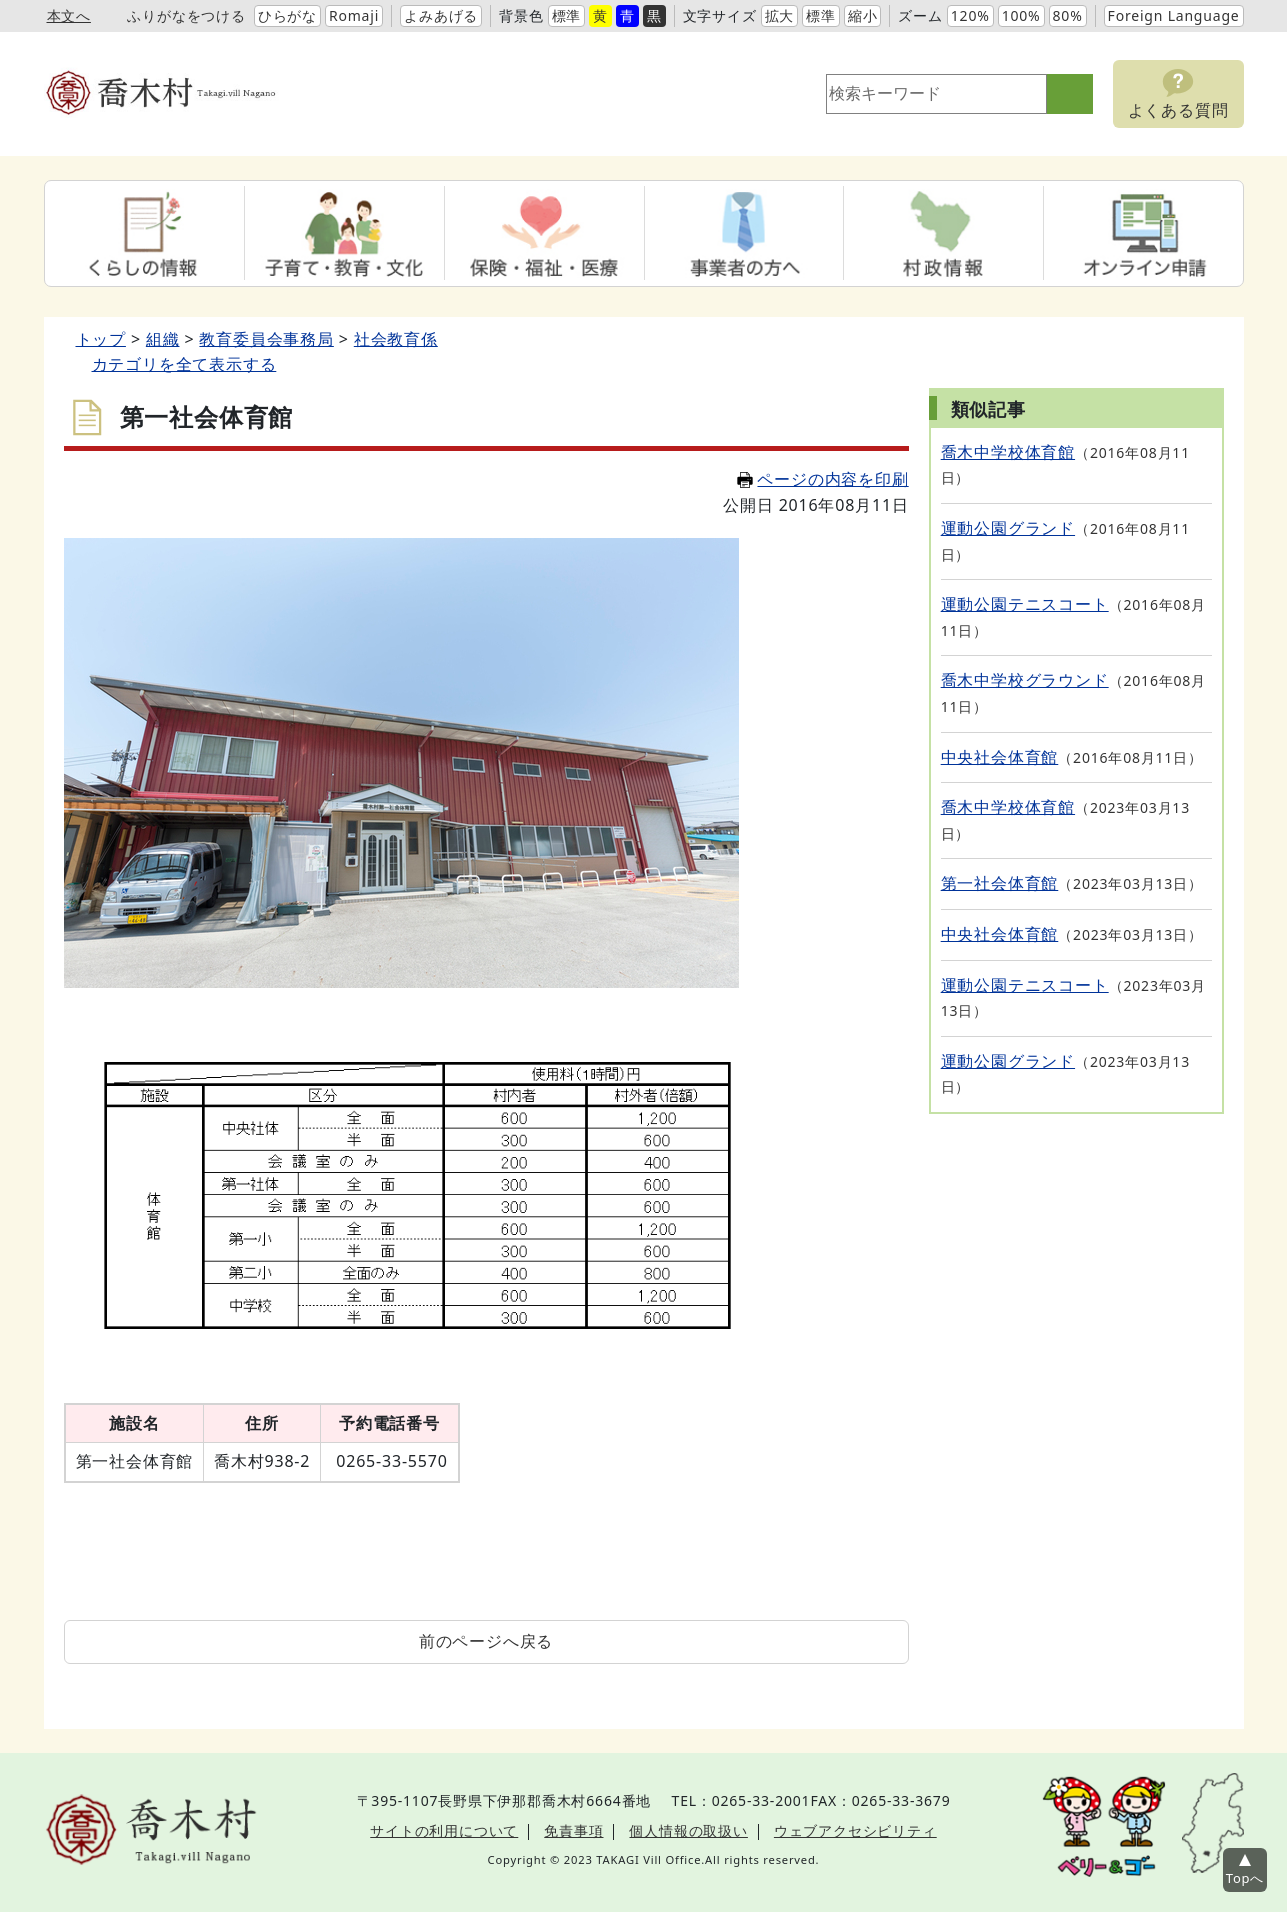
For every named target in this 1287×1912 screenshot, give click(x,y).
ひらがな (287, 15)
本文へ (69, 15)
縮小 (863, 15)
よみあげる (441, 15)
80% (1068, 15)
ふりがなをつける (186, 15)
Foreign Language (1174, 15)
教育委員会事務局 (266, 339)
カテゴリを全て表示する (184, 364)
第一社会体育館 (1000, 883)
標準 (567, 15)
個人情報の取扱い (688, 1830)
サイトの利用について (444, 1830)
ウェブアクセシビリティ (855, 1830)
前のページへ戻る (486, 1641)
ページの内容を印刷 (822, 479)
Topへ (1245, 1878)
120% (970, 15)
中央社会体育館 (1000, 757)
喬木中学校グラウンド (1025, 680)
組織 (163, 339)
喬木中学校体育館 (1008, 452)
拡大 (780, 15)
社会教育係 (396, 339)
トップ (101, 339)
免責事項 (573, 1830)
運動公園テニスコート (1025, 604)
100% (1021, 15)
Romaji (354, 15)
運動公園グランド (1008, 528)
